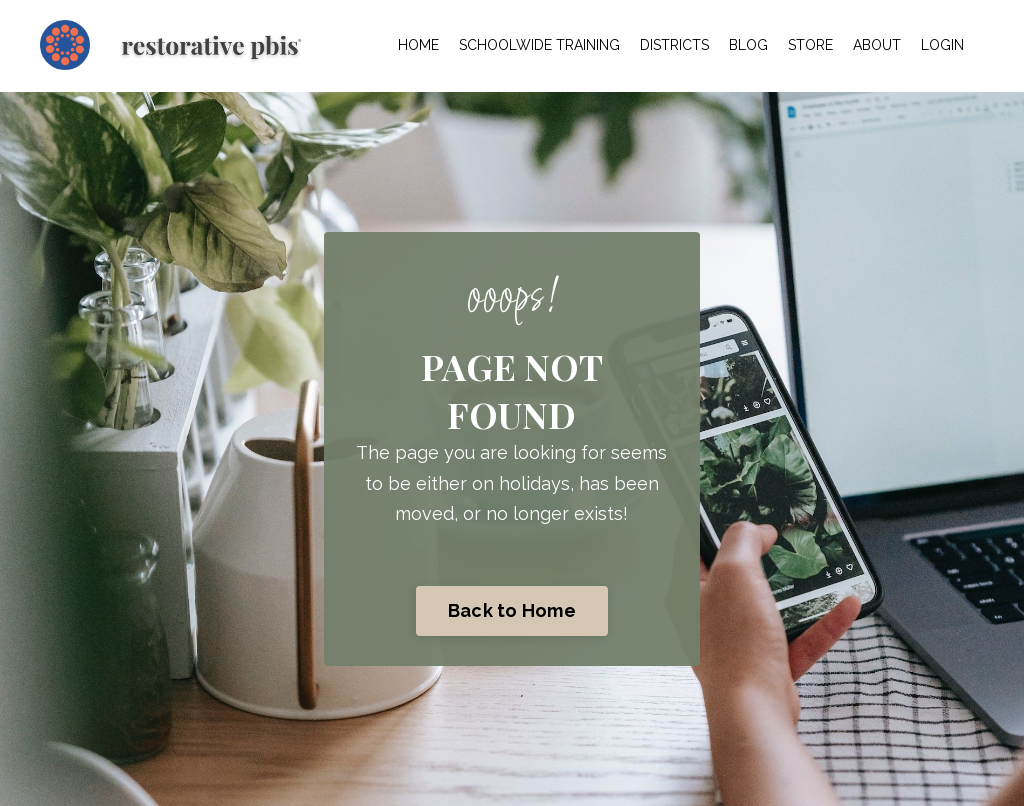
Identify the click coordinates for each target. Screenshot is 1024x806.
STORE (810, 45)
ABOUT (877, 45)
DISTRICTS (674, 45)
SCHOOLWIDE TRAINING (539, 45)
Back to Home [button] (512, 610)
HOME (418, 45)
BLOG (748, 45)
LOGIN (942, 45)
